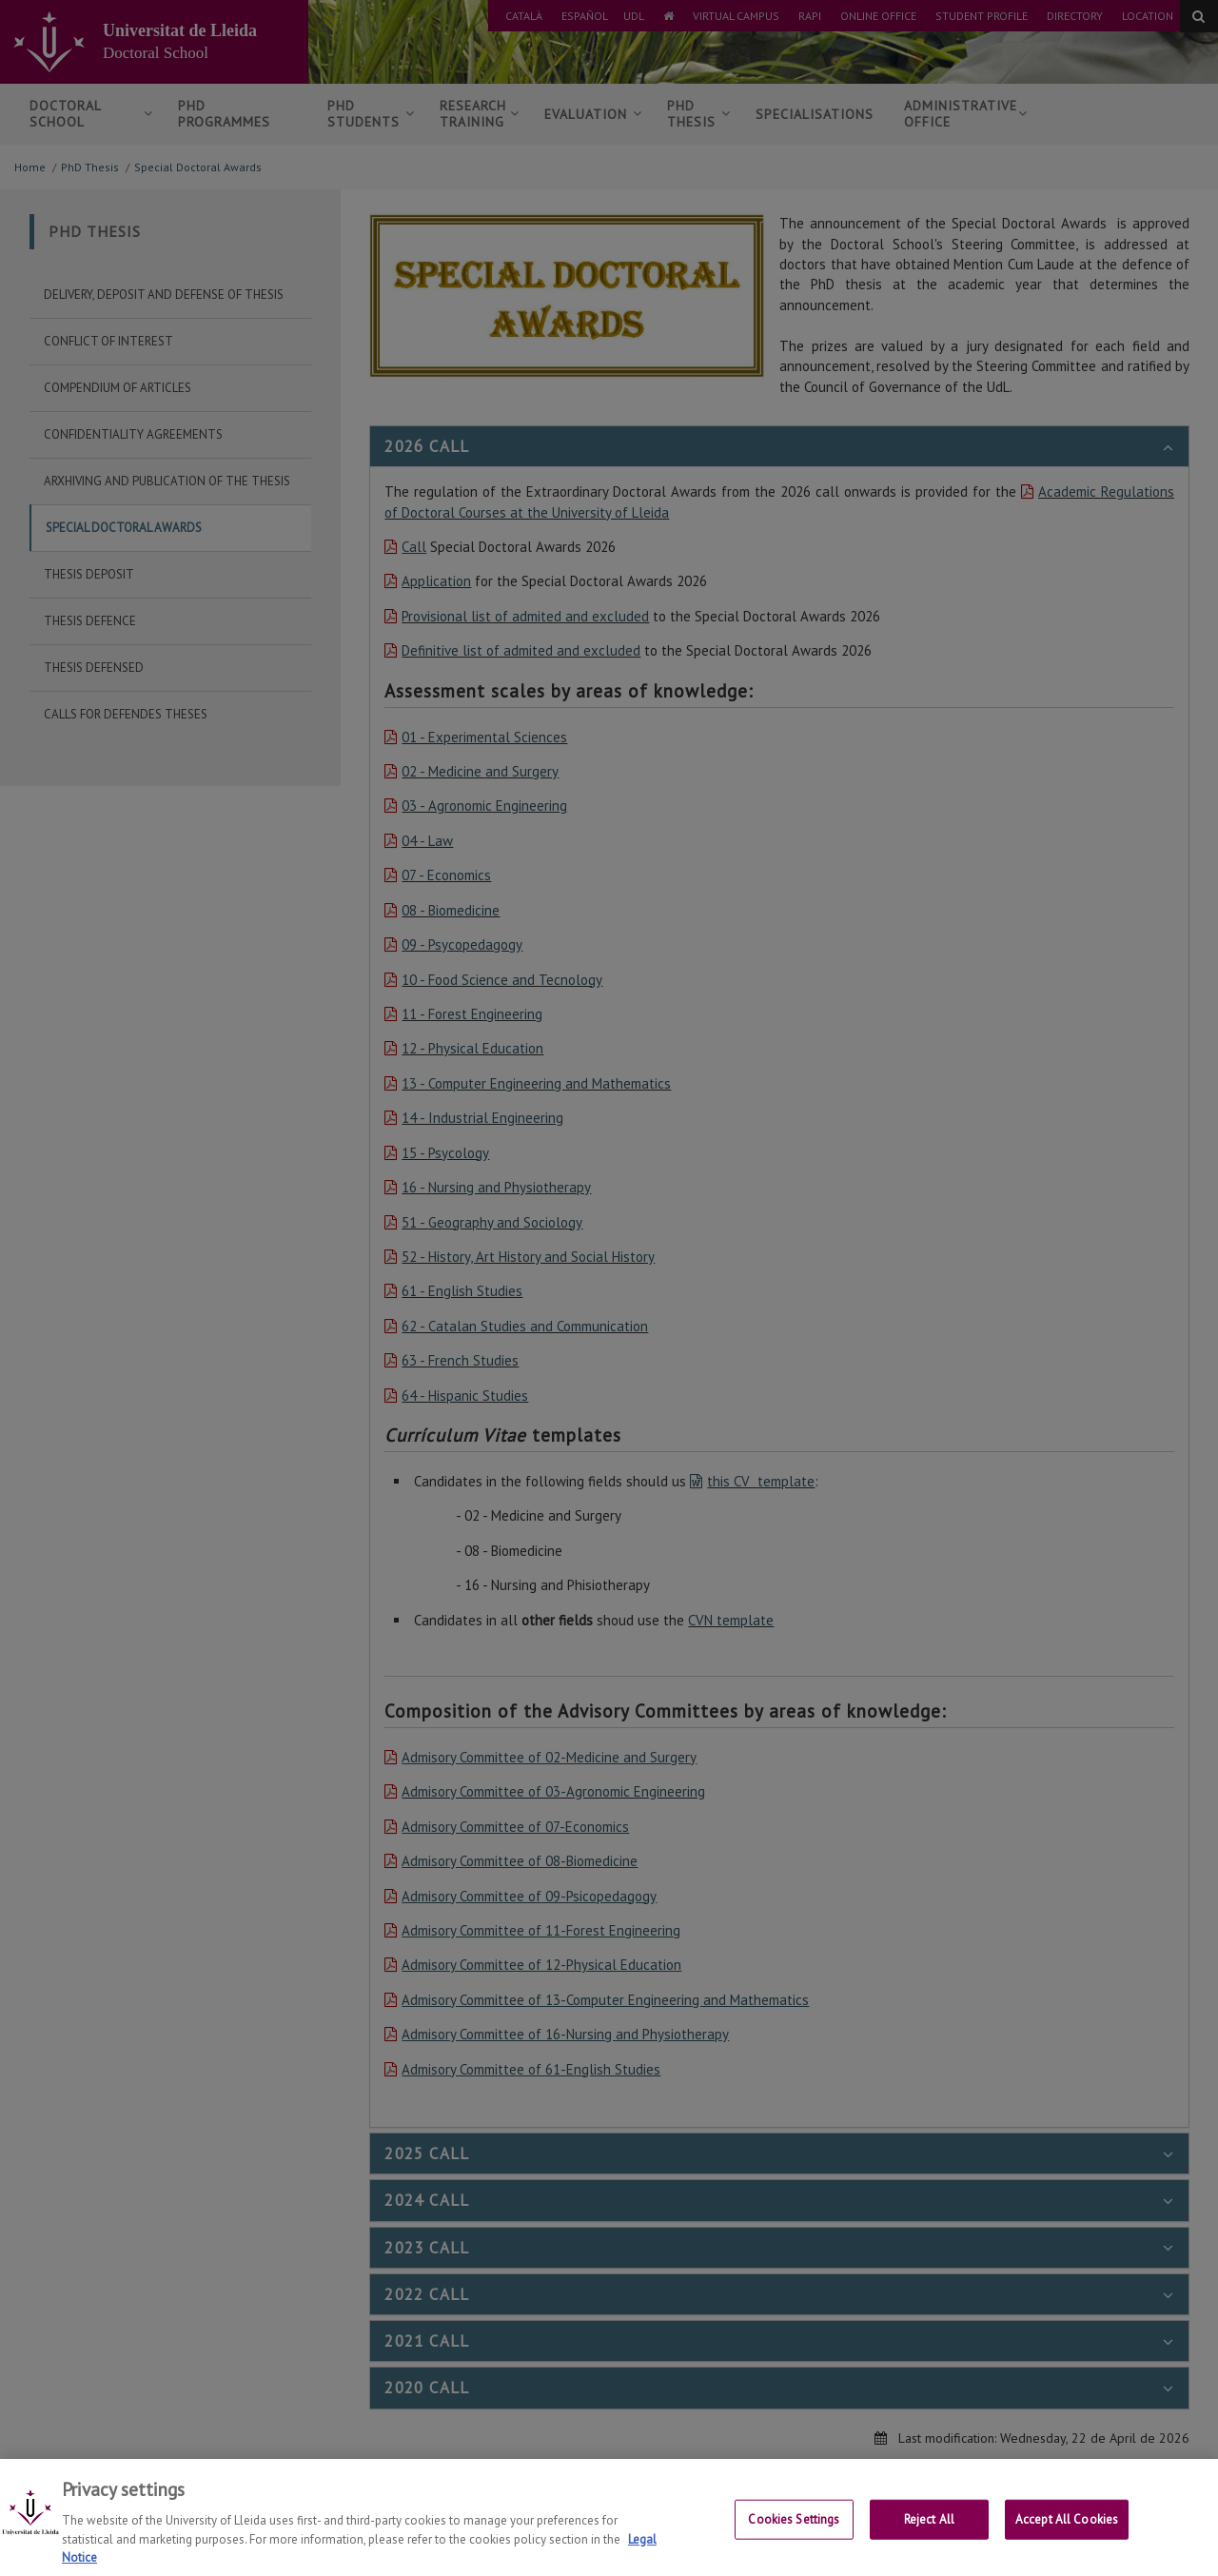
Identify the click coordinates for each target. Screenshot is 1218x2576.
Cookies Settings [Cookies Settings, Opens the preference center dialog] (793, 2537)
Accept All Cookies (1066, 2537)
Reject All (929, 2537)
